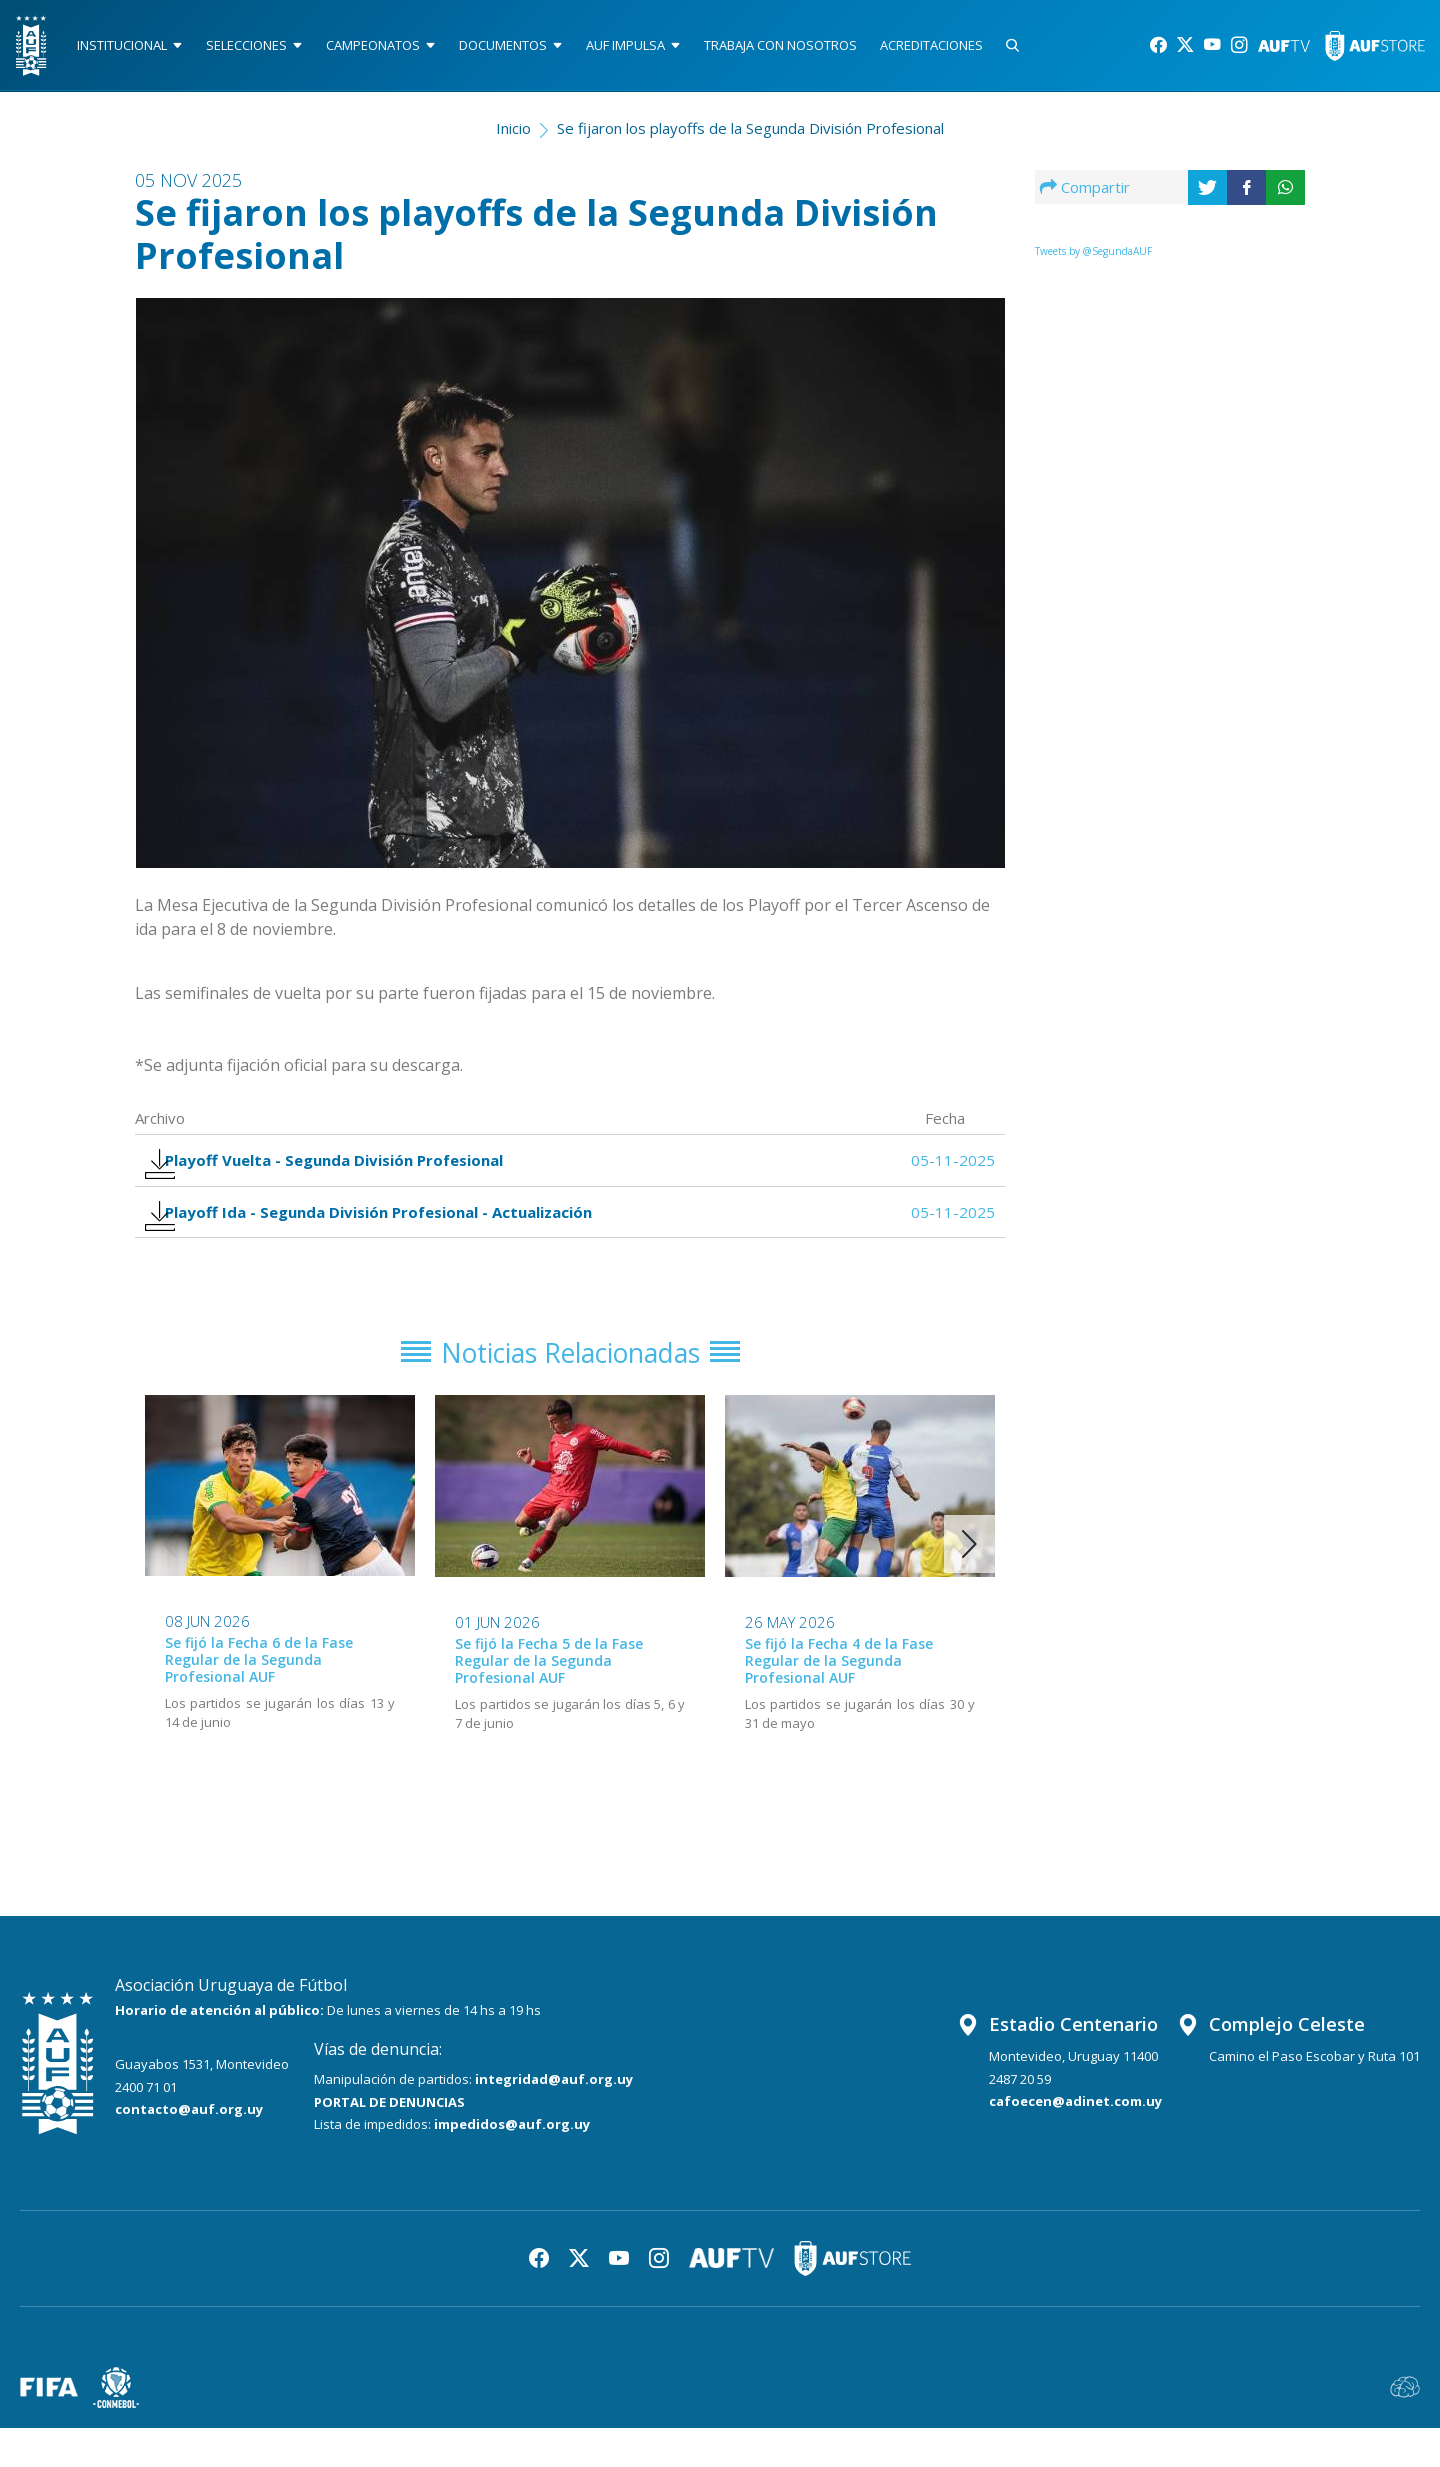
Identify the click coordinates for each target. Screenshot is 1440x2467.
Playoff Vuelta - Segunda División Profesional (339, 1174)
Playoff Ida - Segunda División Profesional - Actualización (383, 1238)
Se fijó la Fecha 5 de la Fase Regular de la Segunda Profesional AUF (549, 1700)
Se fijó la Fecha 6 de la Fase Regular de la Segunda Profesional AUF (259, 1699)
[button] (969, 1583)
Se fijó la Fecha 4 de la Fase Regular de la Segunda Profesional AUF (839, 1700)
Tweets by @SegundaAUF (1093, 259)
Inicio (513, 136)
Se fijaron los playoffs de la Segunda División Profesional (750, 136)
